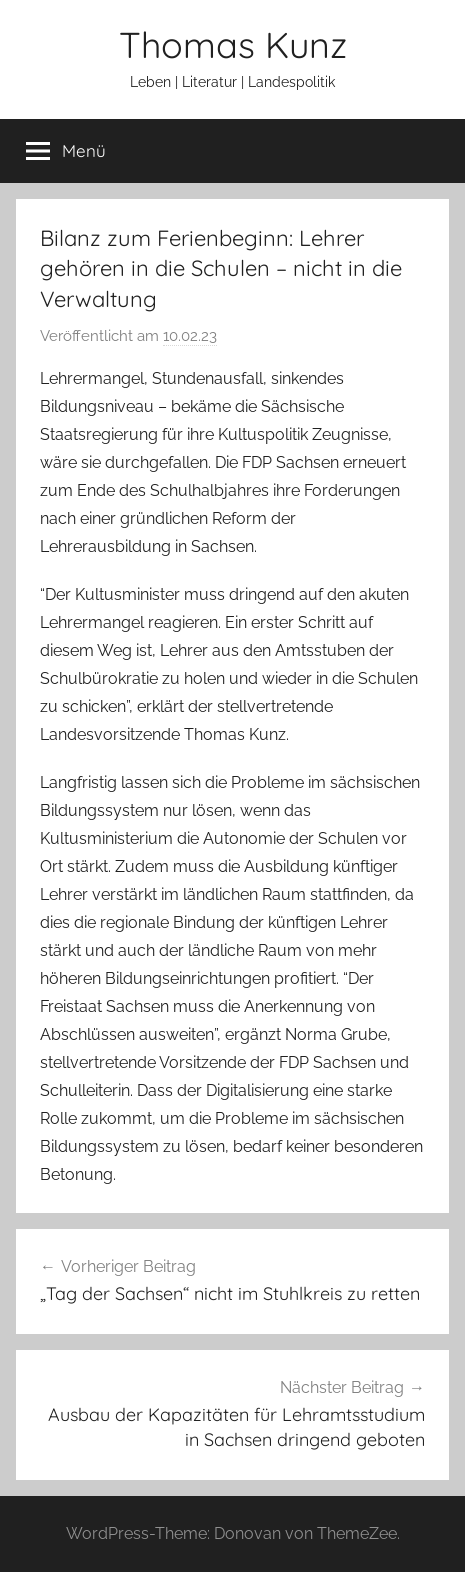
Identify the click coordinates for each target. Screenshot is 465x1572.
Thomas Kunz (233, 44)
